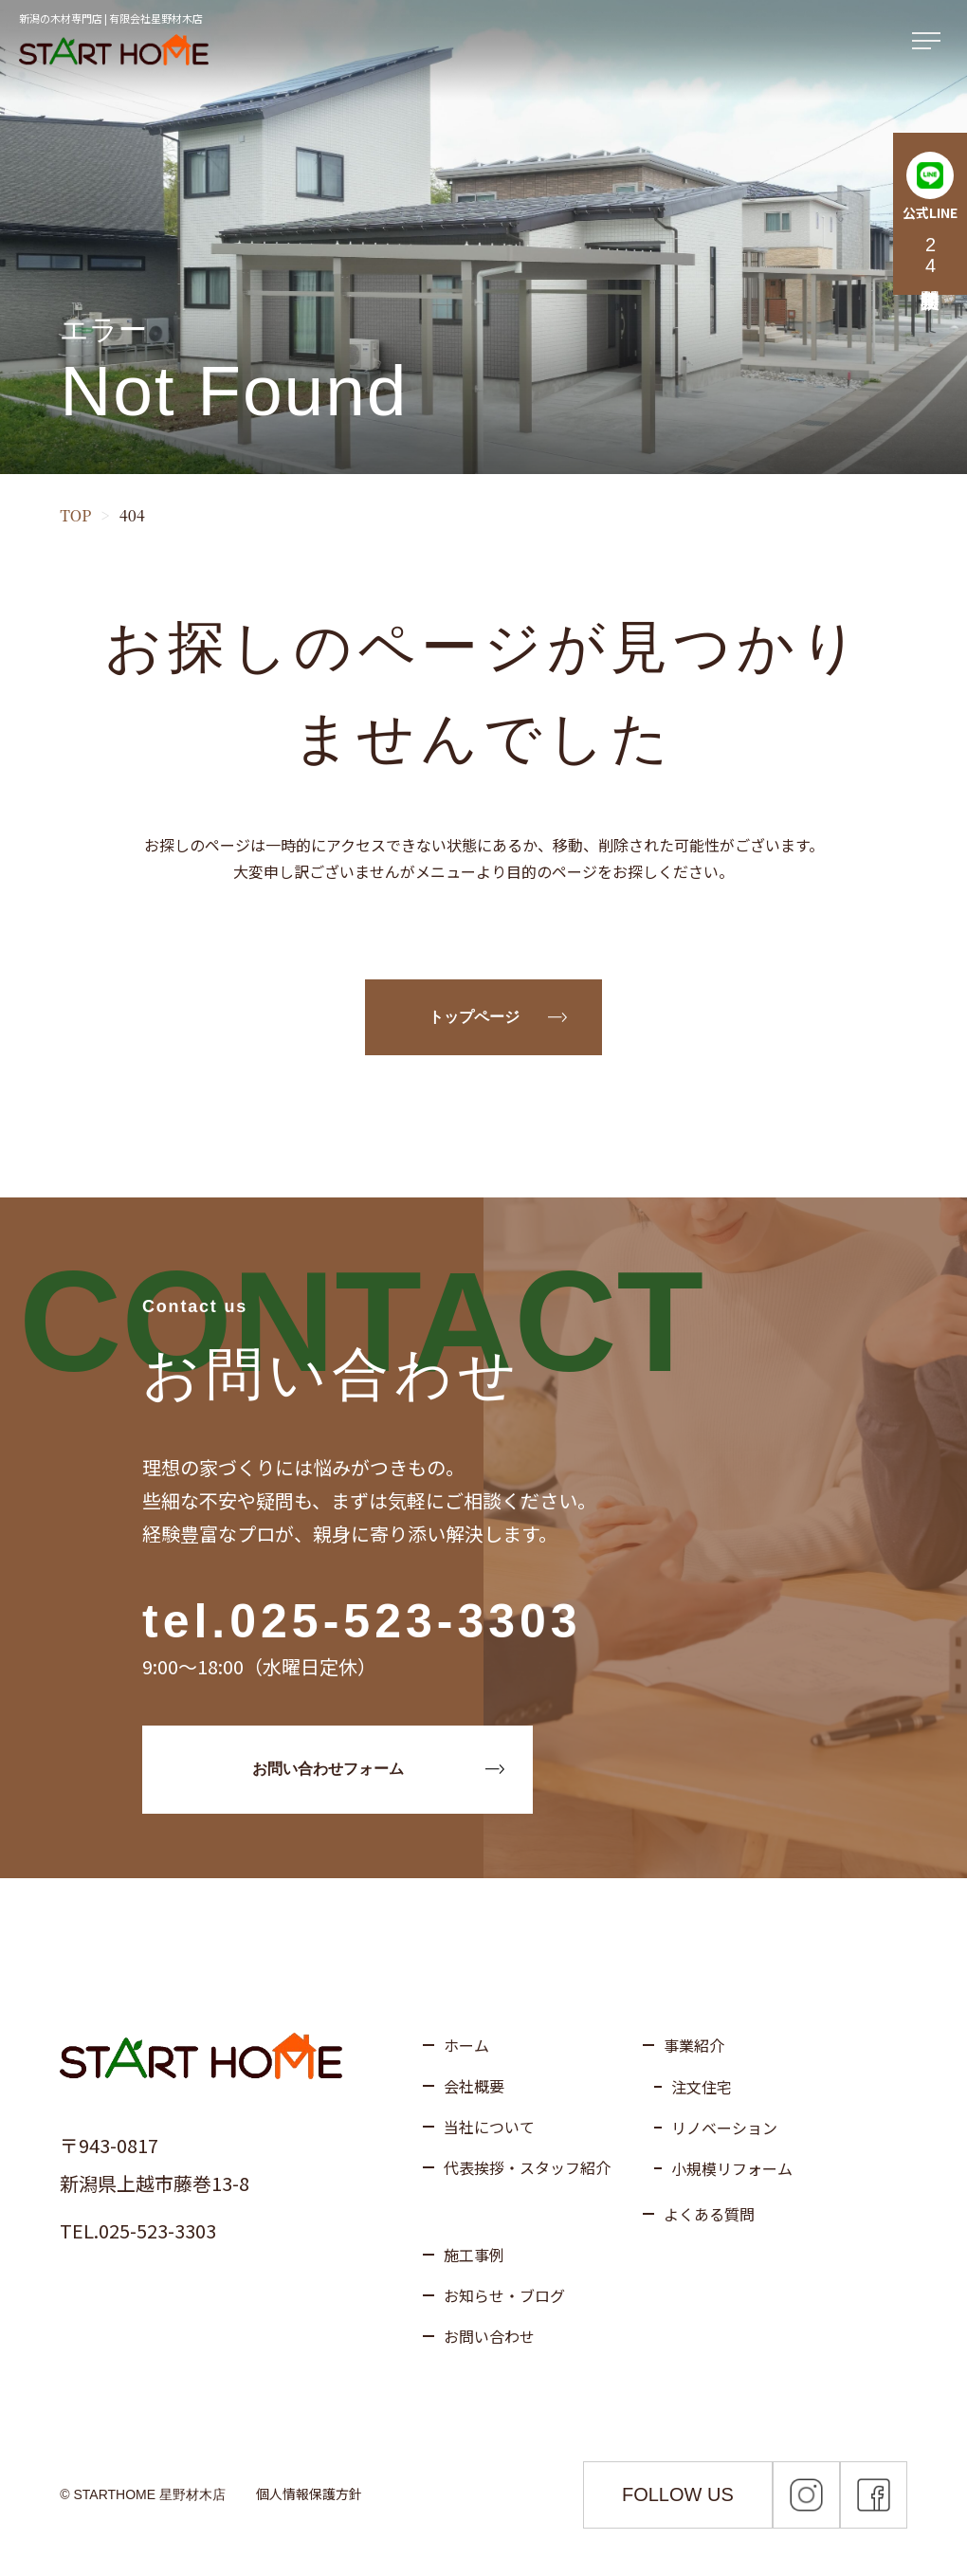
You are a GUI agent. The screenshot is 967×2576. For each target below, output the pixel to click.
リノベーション (724, 2127)
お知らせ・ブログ (504, 2295)
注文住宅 (701, 2086)
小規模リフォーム (732, 2168)
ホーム (466, 2045)
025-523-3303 (405, 1621)
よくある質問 (709, 2213)
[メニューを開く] (930, 41)
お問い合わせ (489, 2336)
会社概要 (474, 2085)
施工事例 (474, 2254)
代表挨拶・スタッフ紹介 (527, 2167)
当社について (489, 2126)
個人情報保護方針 (309, 2493)
